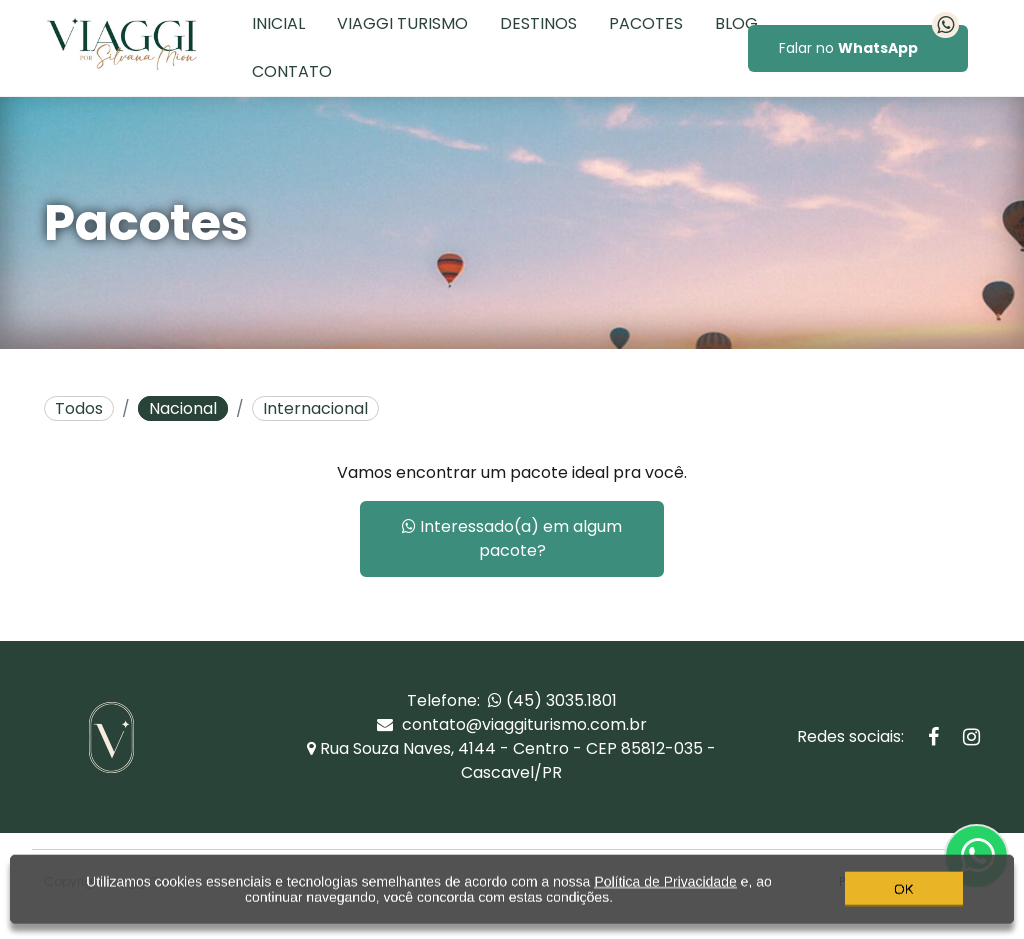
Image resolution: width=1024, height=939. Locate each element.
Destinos (538, 23)
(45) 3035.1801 (552, 700)
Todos (79, 408)
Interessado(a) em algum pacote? (512, 538)
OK (904, 903)
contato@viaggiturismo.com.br (512, 724)
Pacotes (646, 23)
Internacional (315, 408)
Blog (736, 23)
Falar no (869, 41)
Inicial (278, 23)
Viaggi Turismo (402, 23)
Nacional (183, 408)
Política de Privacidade (665, 896)
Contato (292, 71)
